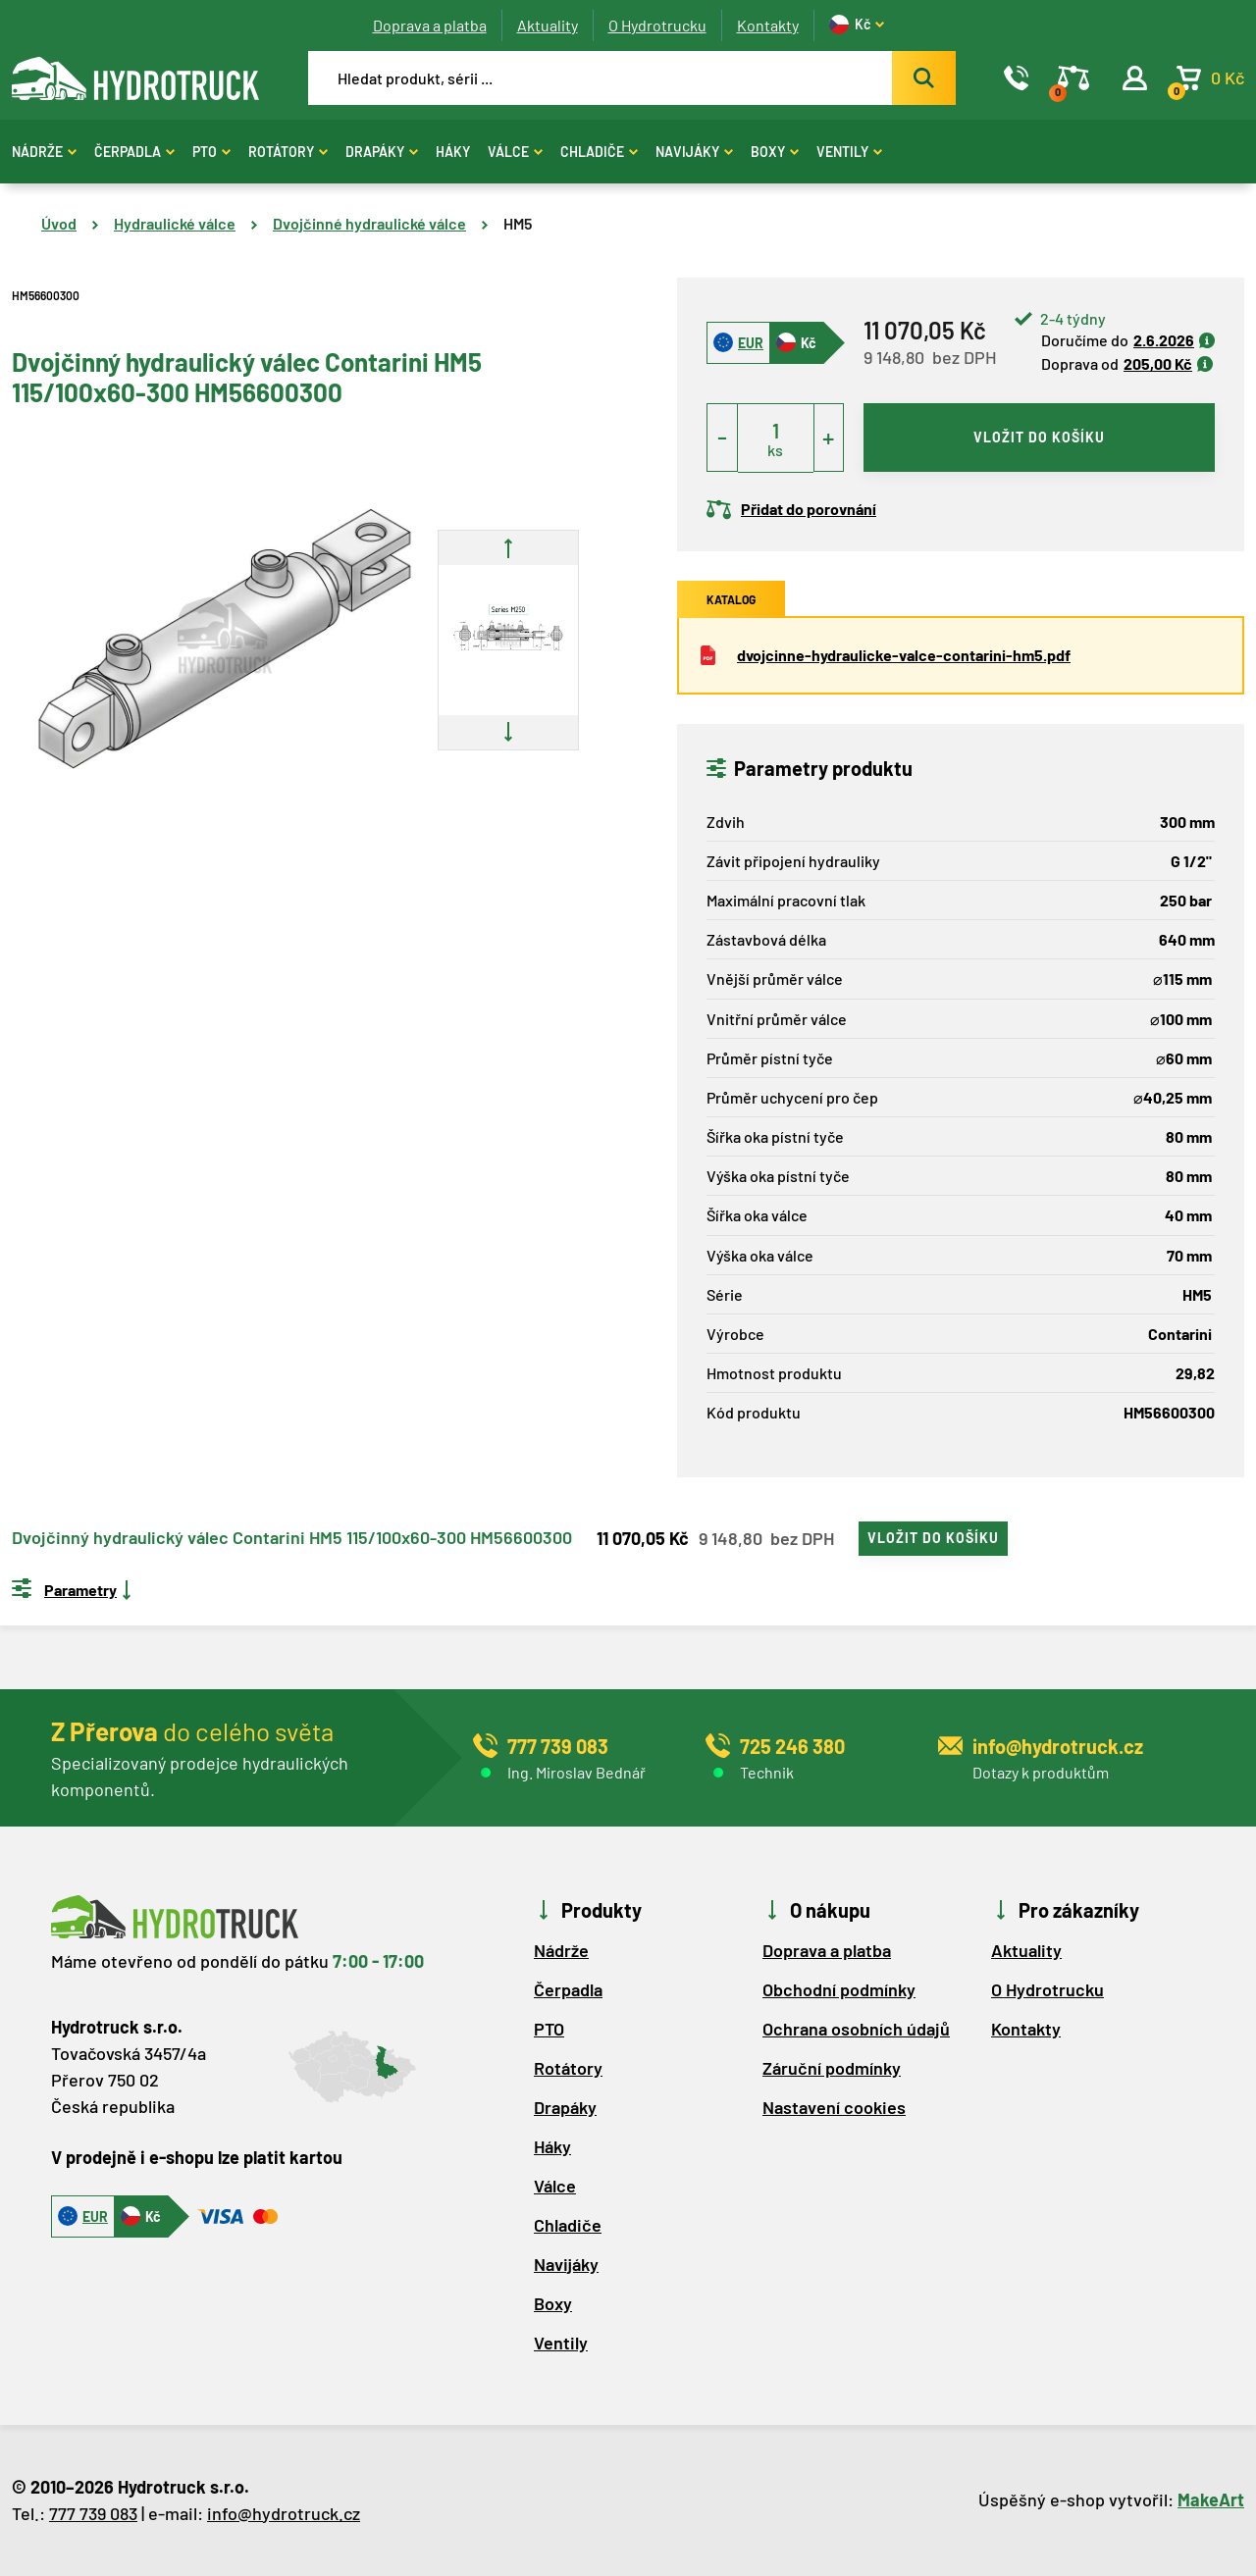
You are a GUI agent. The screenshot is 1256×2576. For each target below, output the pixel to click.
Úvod (59, 223)
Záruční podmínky (831, 2068)
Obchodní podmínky (839, 1989)
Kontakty (768, 25)
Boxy (775, 151)
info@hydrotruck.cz (283, 2513)
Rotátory (288, 151)
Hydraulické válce (175, 223)
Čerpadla (134, 151)
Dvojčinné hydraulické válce (369, 223)
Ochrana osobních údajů (856, 2028)
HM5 (517, 223)
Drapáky (381, 151)
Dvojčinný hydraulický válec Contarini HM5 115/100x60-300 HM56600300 (292, 1538)
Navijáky (694, 151)
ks (775, 449)
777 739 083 (93, 2513)
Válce (515, 151)
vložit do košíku (1039, 437)
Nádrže (44, 151)
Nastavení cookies (834, 2107)
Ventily (849, 151)
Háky (453, 151)
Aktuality (547, 25)
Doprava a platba (430, 25)
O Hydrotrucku (657, 25)
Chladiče (599, 151)
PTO (211, 151)
